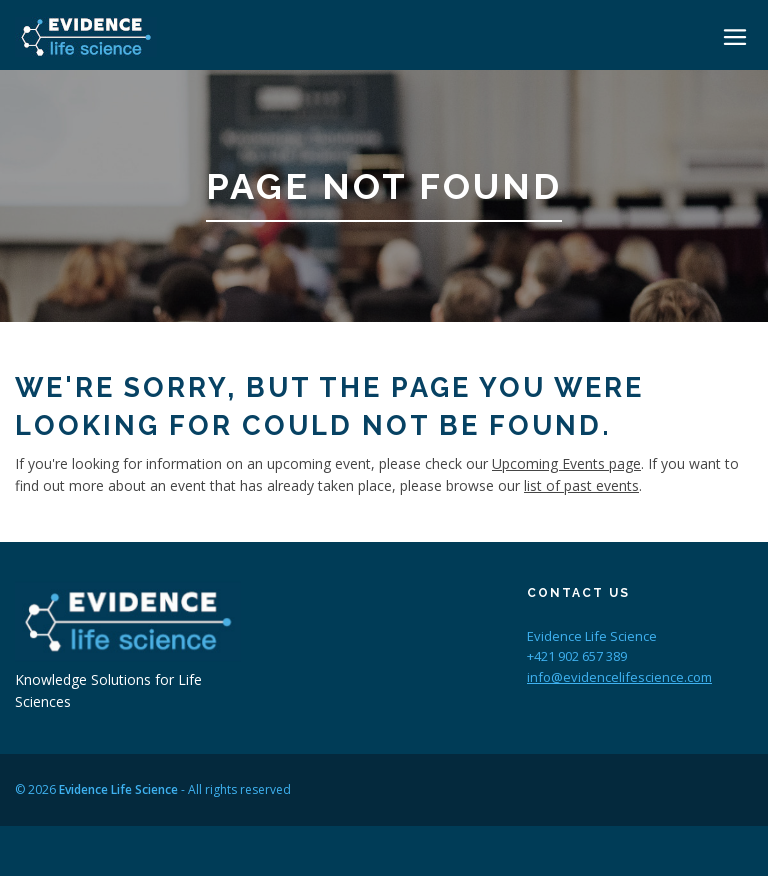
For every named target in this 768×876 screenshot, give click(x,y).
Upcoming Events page (566, 463)
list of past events (581, 485)
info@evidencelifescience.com (619, 677)
